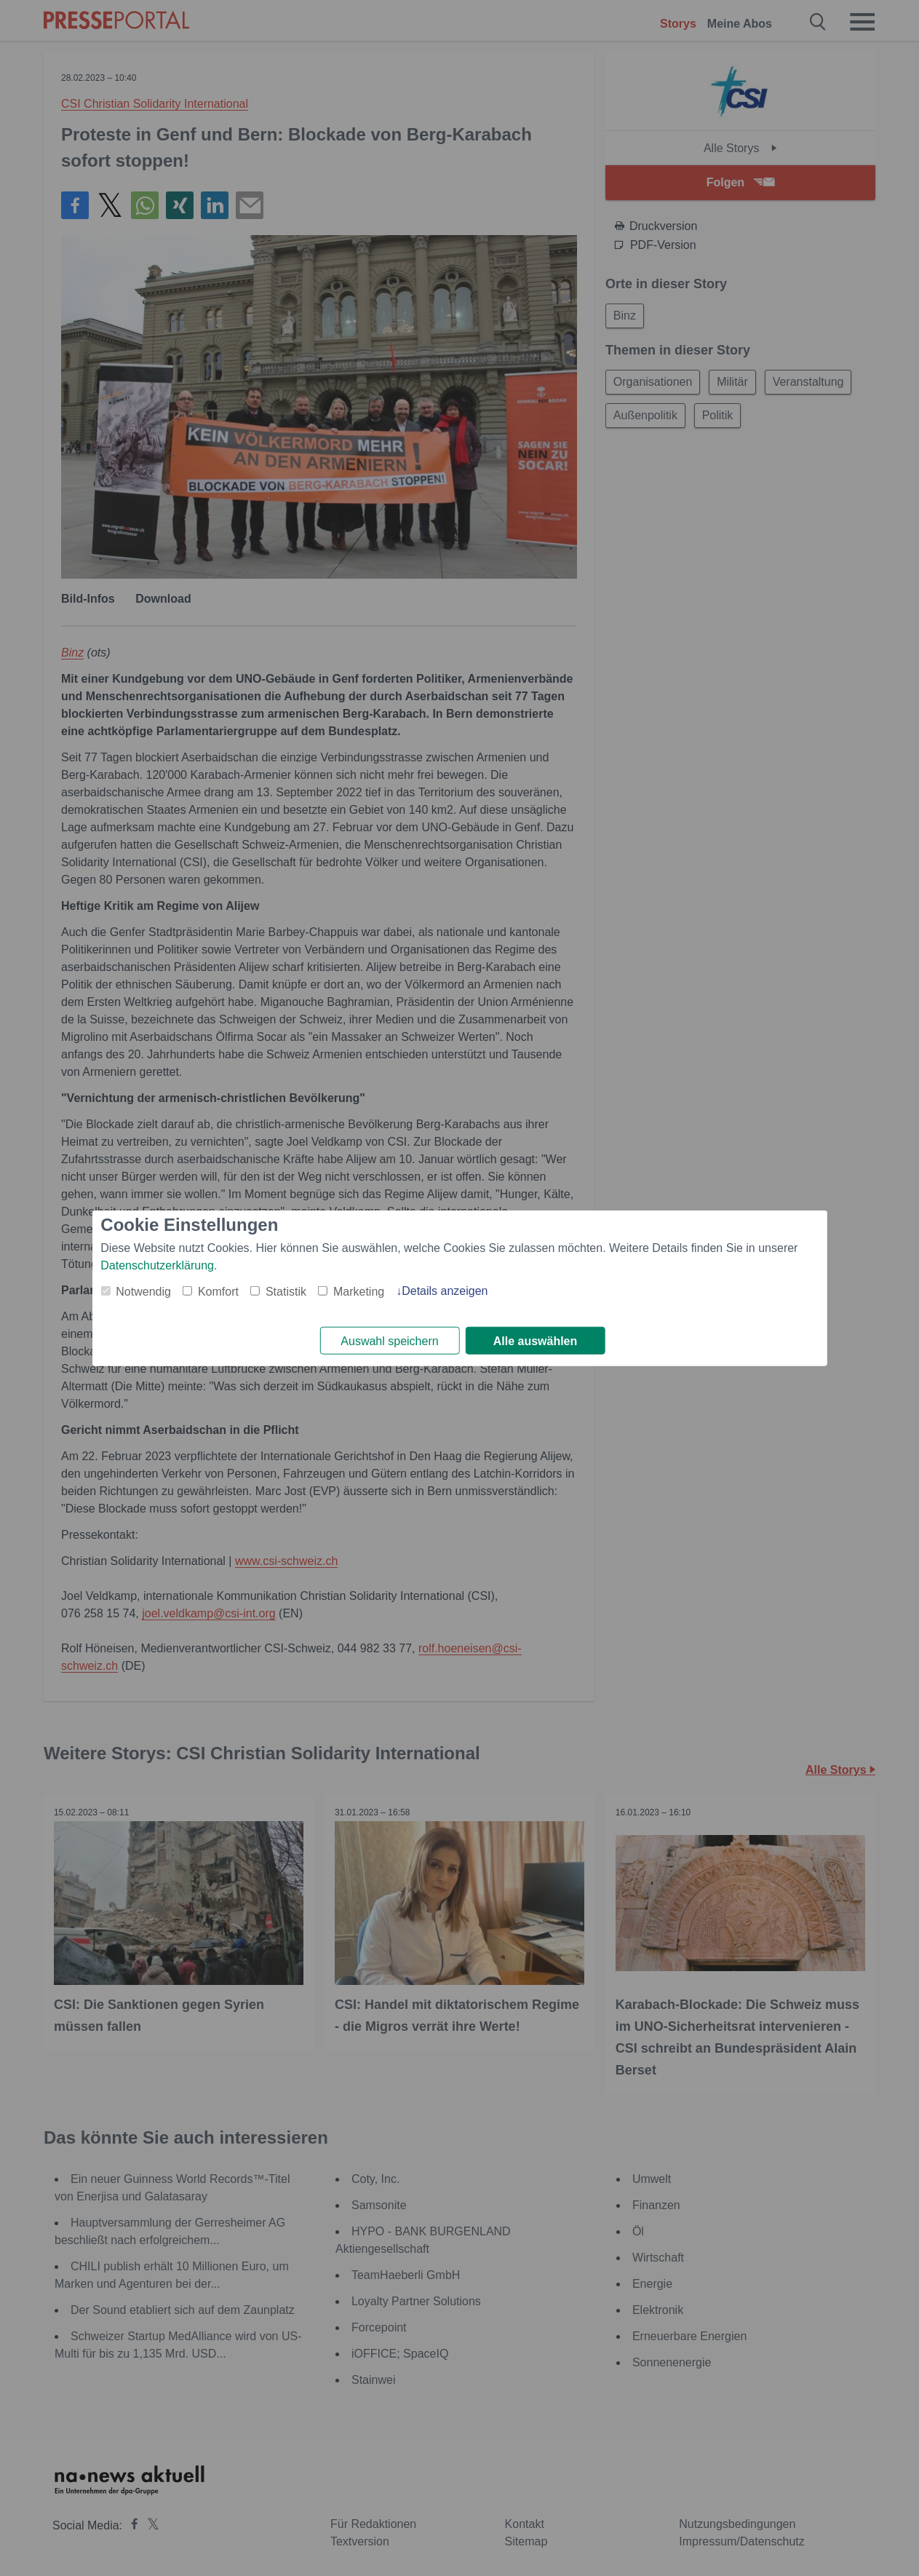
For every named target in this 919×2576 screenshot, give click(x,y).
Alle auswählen (535, 1341)
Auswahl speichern (389, 1341)
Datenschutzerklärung (157, 1265)
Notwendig (143, 1291)
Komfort (218, 1291)
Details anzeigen (445, 1290)
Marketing (358, 1291)
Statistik (286, 1291)
